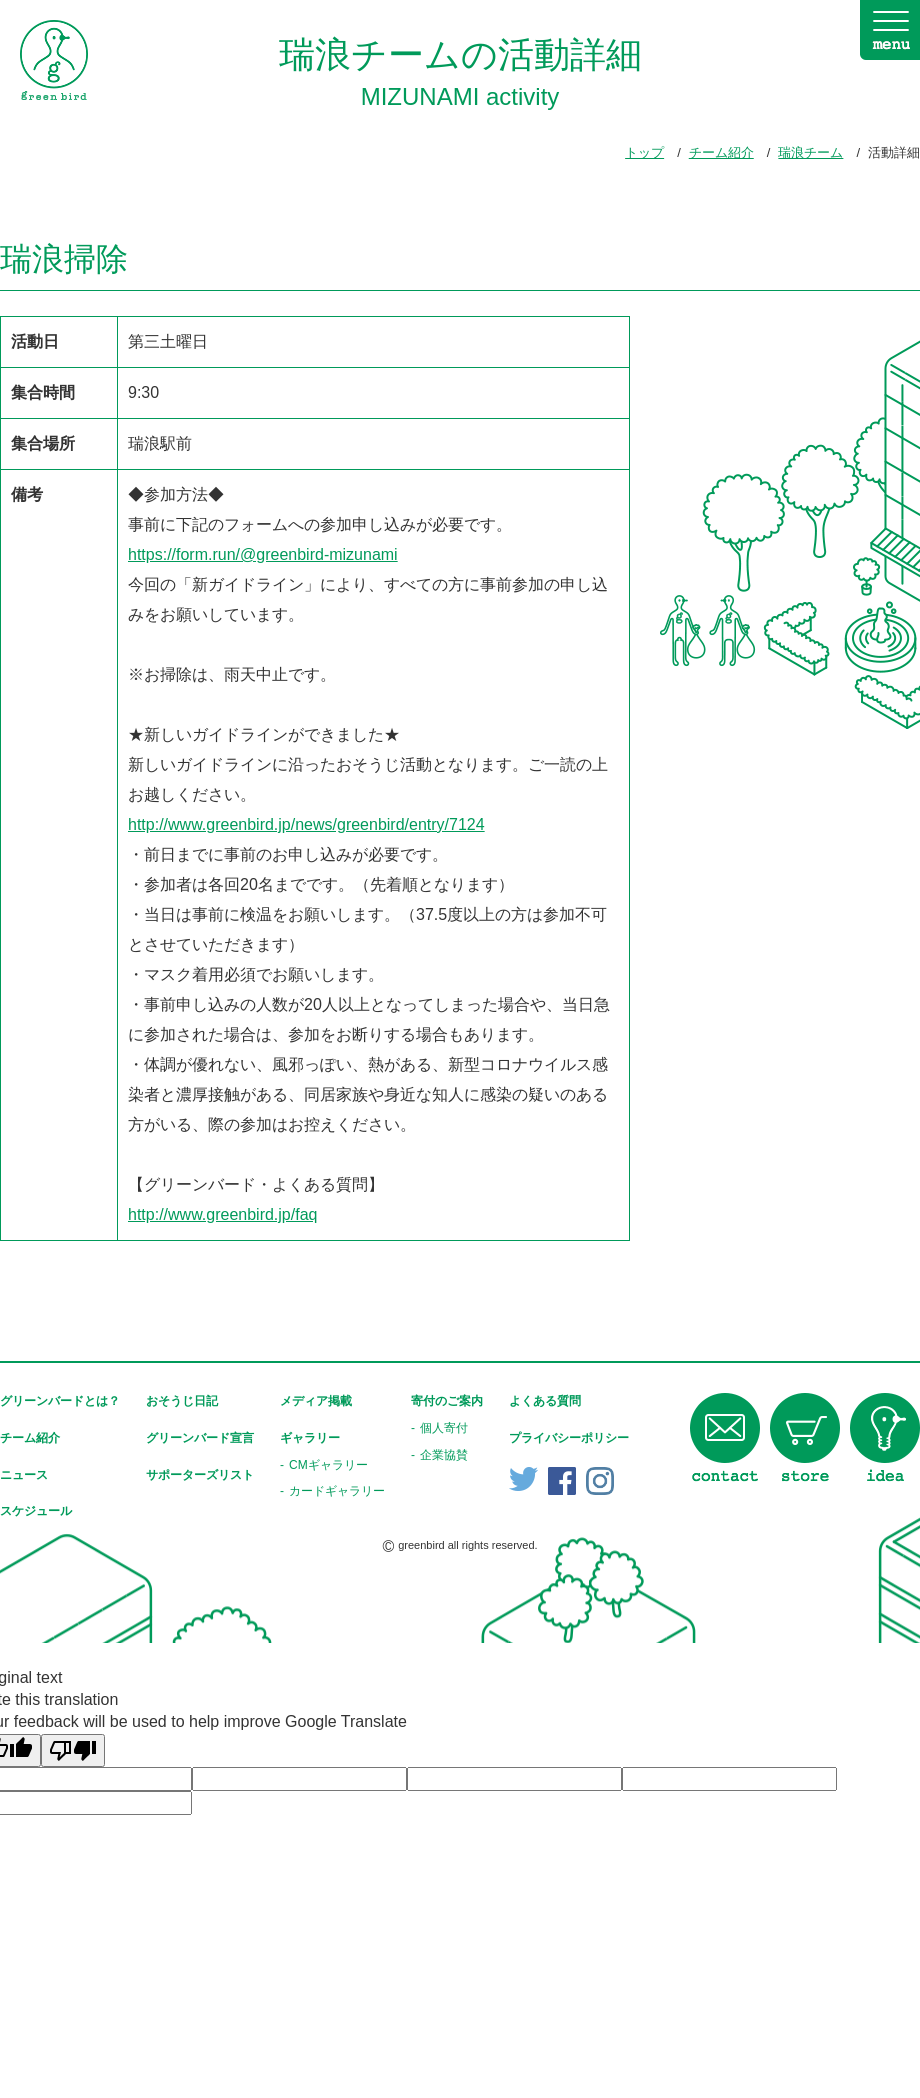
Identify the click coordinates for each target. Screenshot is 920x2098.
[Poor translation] (73, 1750)
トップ (644, 152)
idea (885, 1437)
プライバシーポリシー (569, 1438)
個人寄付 (444, 1428)
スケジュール (36, 1511)
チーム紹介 (721, 152)
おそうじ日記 (182, 1401)
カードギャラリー (337, 1491)
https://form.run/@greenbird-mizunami (263, 554)
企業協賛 (444, 1455)
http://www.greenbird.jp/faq (222, 1214)
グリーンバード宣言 (200, 1438)
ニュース (24, 1475)
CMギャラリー (328, 1465)
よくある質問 (545, 1401)
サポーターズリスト (200, 1475)
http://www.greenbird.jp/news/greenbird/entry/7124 (306, 824)
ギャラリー (310, 1438)
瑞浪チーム (810, 152)
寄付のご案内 (447, 1401)
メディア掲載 (316, 1401)
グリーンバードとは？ (60, 1401)
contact (725, 1437)
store (805, 1437)
